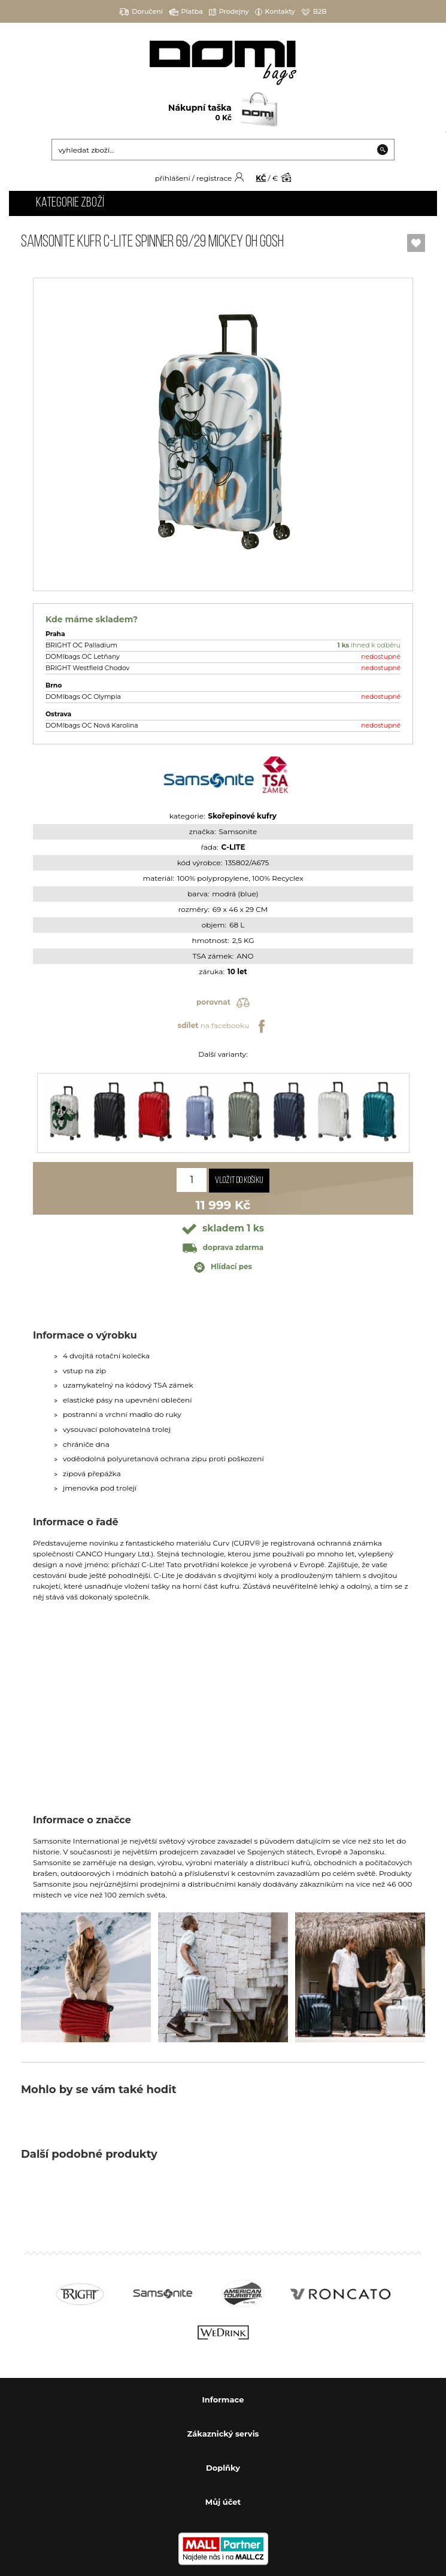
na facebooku (223, 1026)
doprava (223, 1247)
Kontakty (275, 12)
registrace (214, 178)
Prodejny (229, 12)
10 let (237, 971)
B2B (314, 12)
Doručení (141, 12)
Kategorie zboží (70, 203)
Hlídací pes (223, 1267)
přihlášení (172, 178)
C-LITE (233, 847)
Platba (186, 12)
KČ (261, 178)
